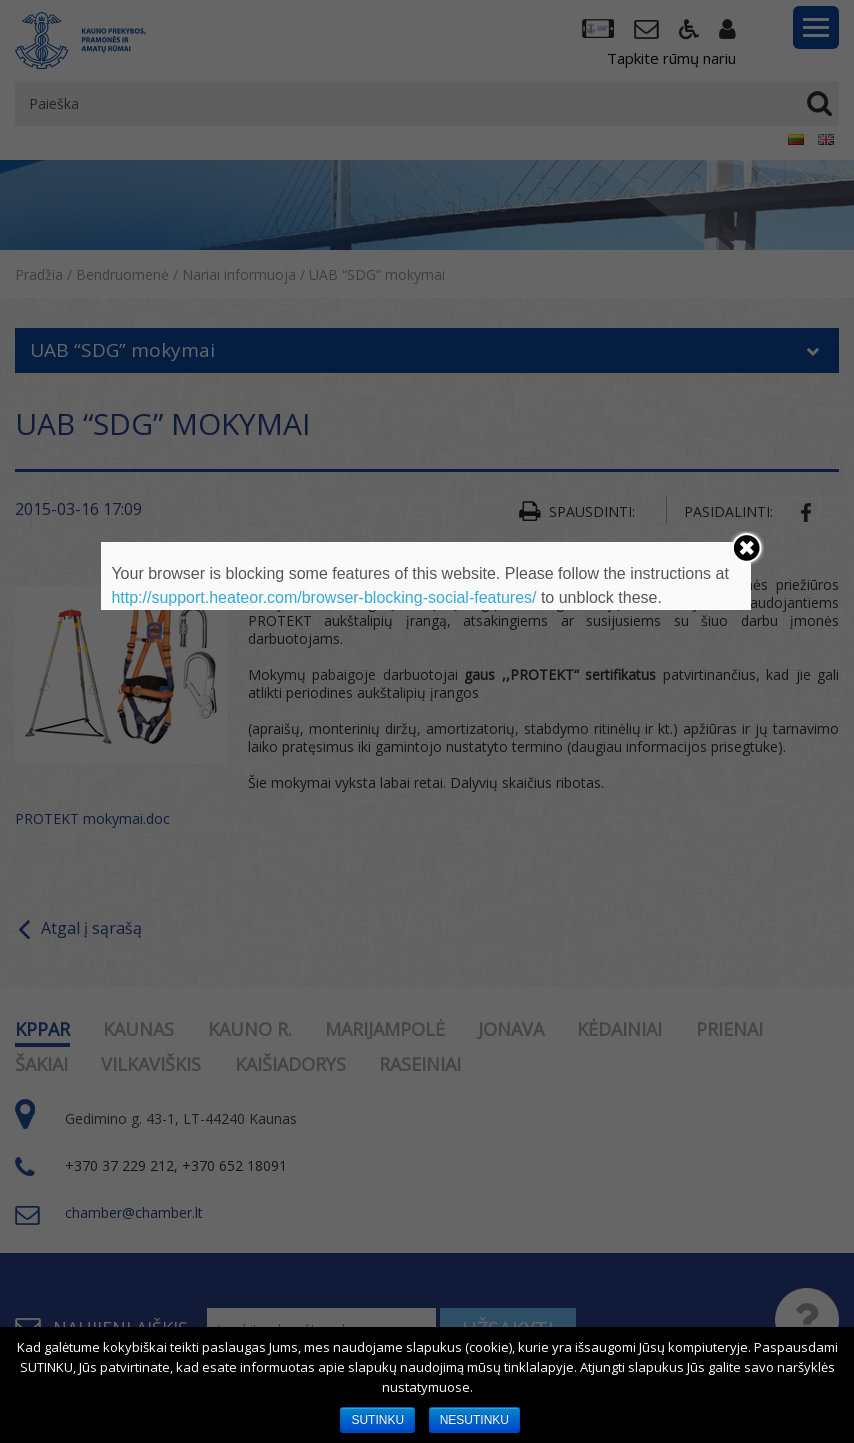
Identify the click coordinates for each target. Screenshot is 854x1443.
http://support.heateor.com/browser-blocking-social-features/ (323, 597)
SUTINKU (377, 1420)
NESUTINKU (474, 1420)
